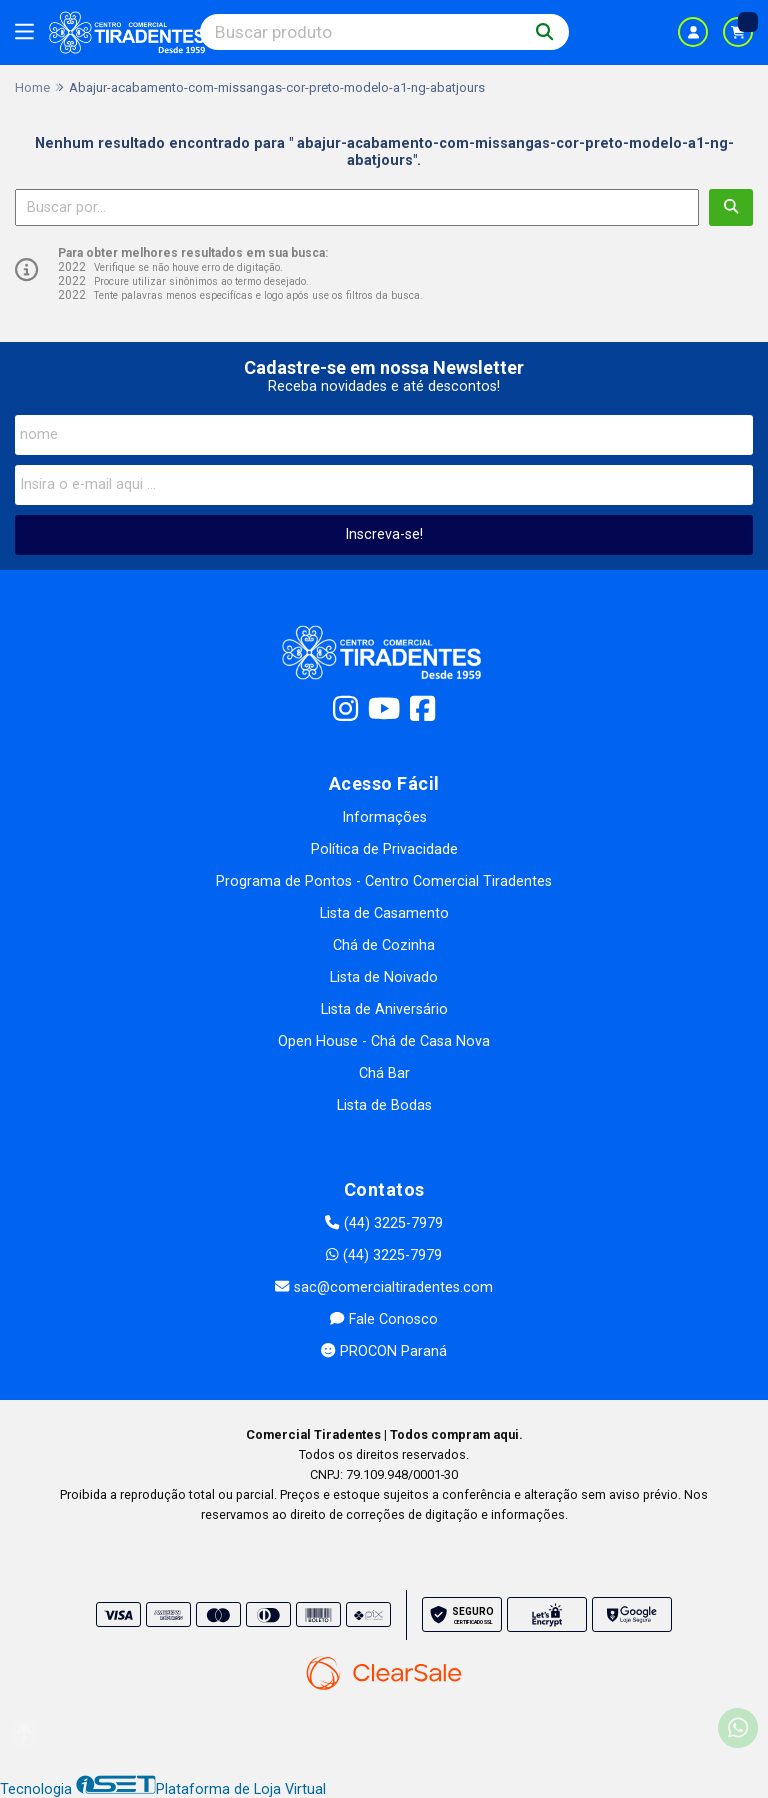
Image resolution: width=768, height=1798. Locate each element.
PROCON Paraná (383, 1351)
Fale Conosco (383, 1319)
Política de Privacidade (384, 849)
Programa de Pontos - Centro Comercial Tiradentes (384, 881)
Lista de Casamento (384, 913)
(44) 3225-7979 (383, 1223)
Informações (384, 817)
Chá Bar (384, 1073)
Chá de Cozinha (384, 945)
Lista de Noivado (384, 977)
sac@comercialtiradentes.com (383, 1287)
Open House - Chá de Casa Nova (384, 1041)
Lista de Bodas (384, 1105)
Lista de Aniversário (384, 1009)
